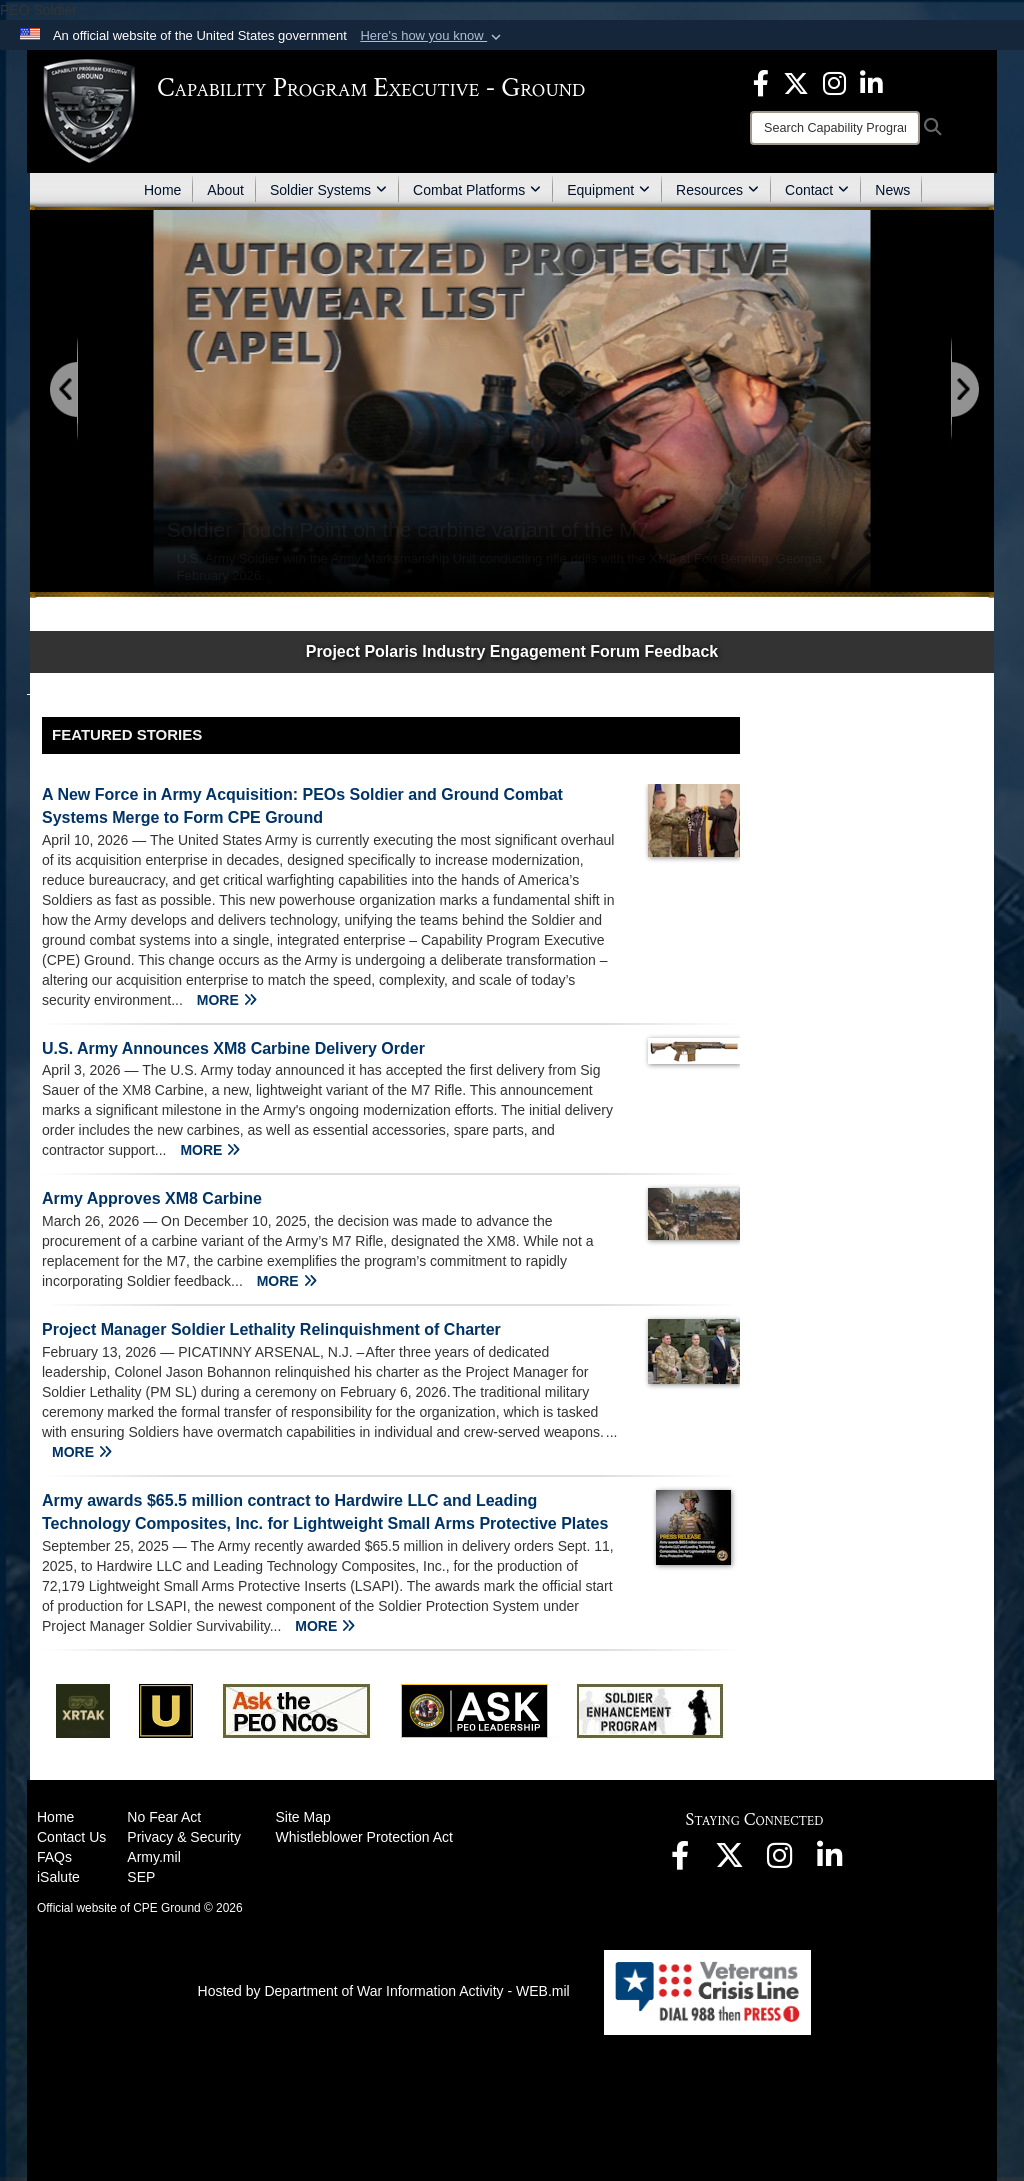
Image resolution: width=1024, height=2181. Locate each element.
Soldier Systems (328, 190)
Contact (817, 190)
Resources (717, 190)
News (892, 190)
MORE (227, 1000)
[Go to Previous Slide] (65, 390)
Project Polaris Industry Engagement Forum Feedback (512, 651)
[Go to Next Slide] (964, 390)
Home (162, 190)
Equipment (608, 190)
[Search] (835, 128)
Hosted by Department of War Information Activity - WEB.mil (384, 1991)
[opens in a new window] (761, 82)
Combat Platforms (477, 190)
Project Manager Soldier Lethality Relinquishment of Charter (271, 1329)
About (225, 190)
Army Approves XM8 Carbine (152, 1198)
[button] (432, 36)
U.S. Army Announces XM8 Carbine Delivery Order (233, 1048)
